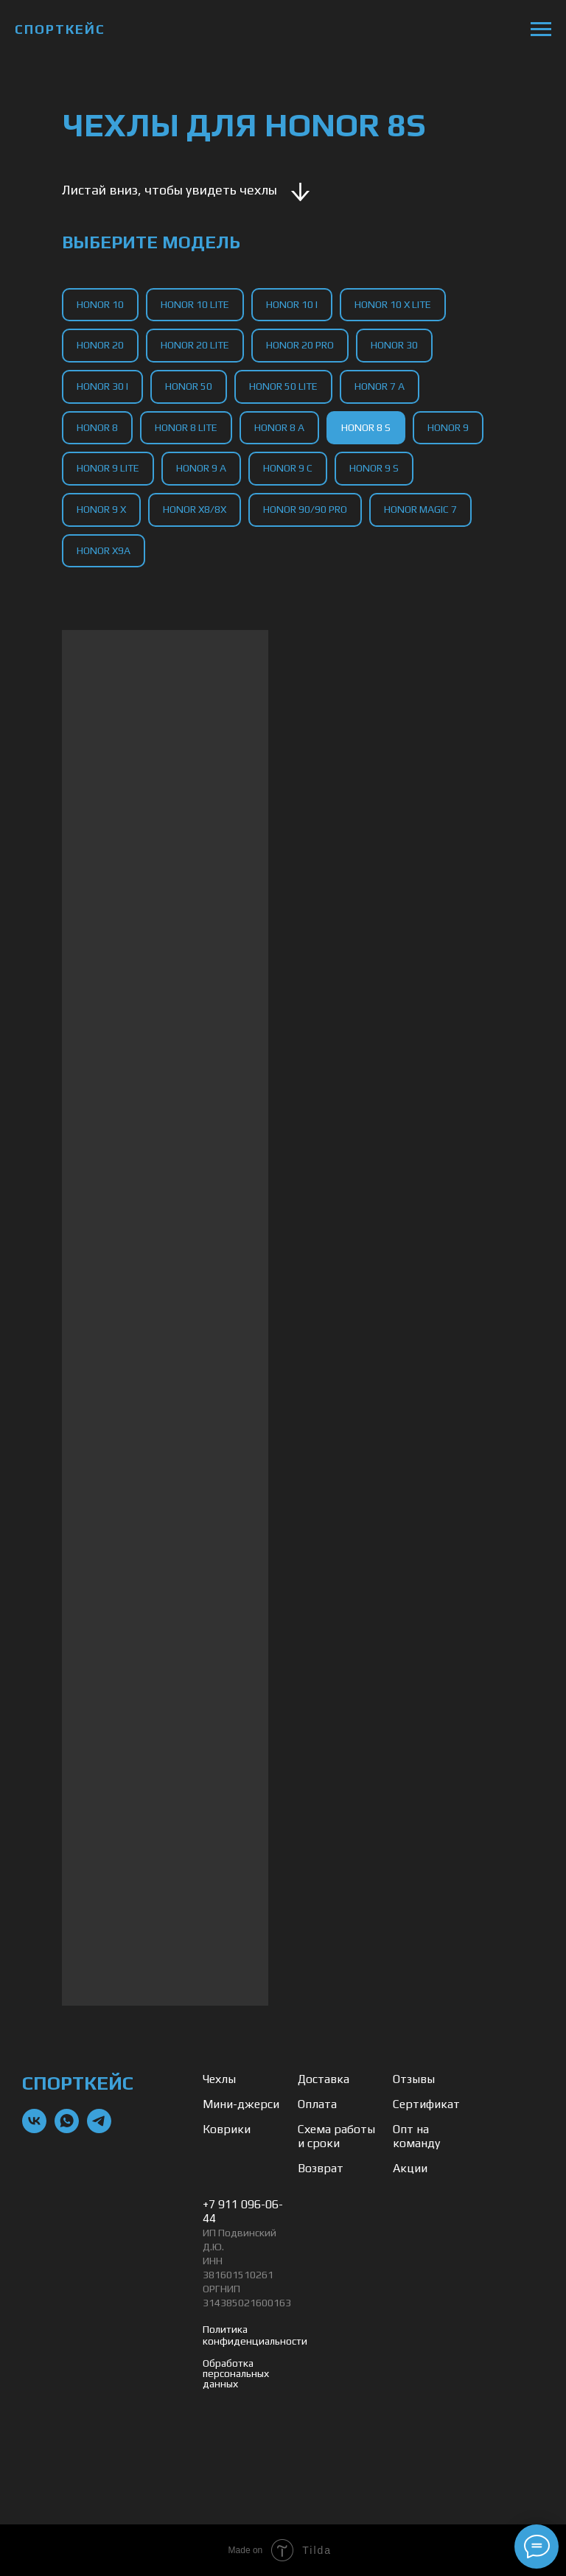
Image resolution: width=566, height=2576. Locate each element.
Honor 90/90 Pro (305, 509)
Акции (410, 2168)
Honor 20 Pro (300, 345)
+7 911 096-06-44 (243, 2211)
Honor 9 (448, 427)
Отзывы (414, 2079)
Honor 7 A (379, 386)
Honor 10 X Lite (392, 304)
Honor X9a (103, 550)
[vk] (34, 2129)
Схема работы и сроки (336, 2136)
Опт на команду (416, 2136)
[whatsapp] (67, 2129)
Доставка (323, 2079)
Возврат (320, 2168)
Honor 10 (100, 304)
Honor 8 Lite (186, 427)
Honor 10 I (292, 304)
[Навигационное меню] (541, 29)
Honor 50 (188, 386)
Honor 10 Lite (195, 304)
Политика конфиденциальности (255, 2335)
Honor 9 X (101, 509)
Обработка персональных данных (236, 2373)
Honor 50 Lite (283, 386)
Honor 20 (100, 345)
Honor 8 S (366, 427)
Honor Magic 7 (420, 509)
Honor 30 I (102, 386)
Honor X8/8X (194, 509)
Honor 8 (97, 427)
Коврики (227, 2129)
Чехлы (219, 2079)
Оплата (317, 2104)
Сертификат (426, 2104)
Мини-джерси (241, 2104)
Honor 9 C (287, 468)
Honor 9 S (374, 468)
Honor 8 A (279, 427)
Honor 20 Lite (195, 345)
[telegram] (99, 2129)
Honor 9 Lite (108, 468)
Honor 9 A (201, 468)
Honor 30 (394, 345)
